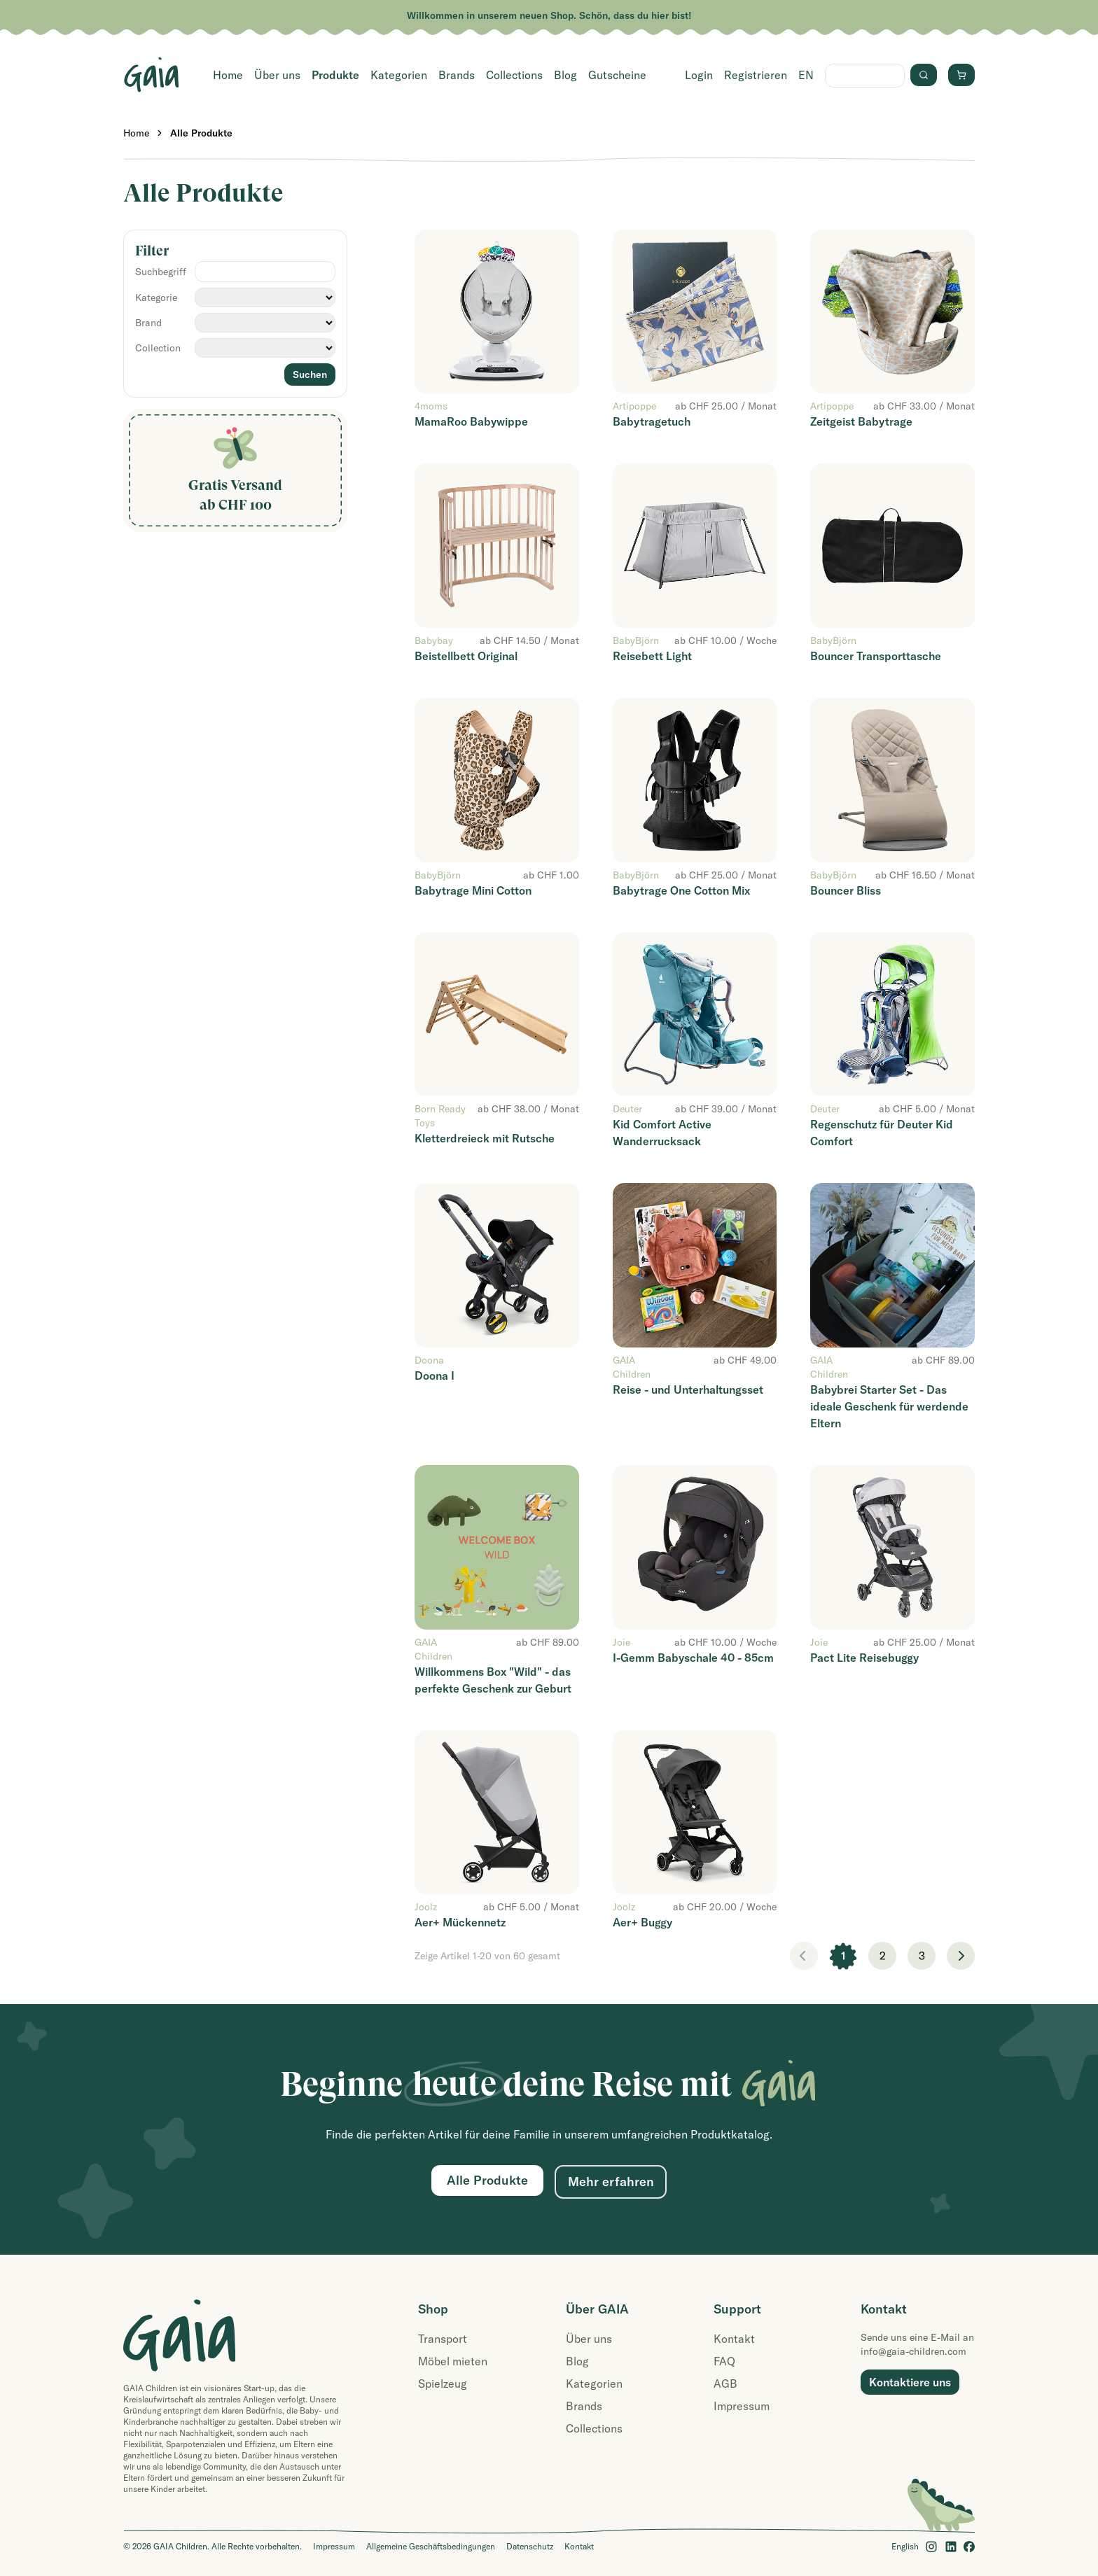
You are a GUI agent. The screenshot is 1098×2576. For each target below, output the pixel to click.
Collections (514, 75)
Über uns (277, 75)
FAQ (724, 2361)
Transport (442, 2339)
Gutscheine (617, 75)
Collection (158, 348)
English (905, 2546)
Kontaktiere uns (910, 2382)
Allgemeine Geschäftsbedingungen (430, 2546)
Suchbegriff (160, 271)
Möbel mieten (452, 2361)
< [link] (803, 1956)
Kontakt (734, 2339)
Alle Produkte (201, 133)
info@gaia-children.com (913, 2351)
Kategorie (156, 297)
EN (806, 75)
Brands (456, 75)
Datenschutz (529, 2546)
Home (228, 75)
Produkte (335, 75)
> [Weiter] (960, 1956)
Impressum (742, 2406)
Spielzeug (442, 2383)
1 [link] (843, 1956)
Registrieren (755, 75)
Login (699, 75)
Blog (565, 75)
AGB (725, 2383)
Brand (148, 322)
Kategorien (398, 75)
